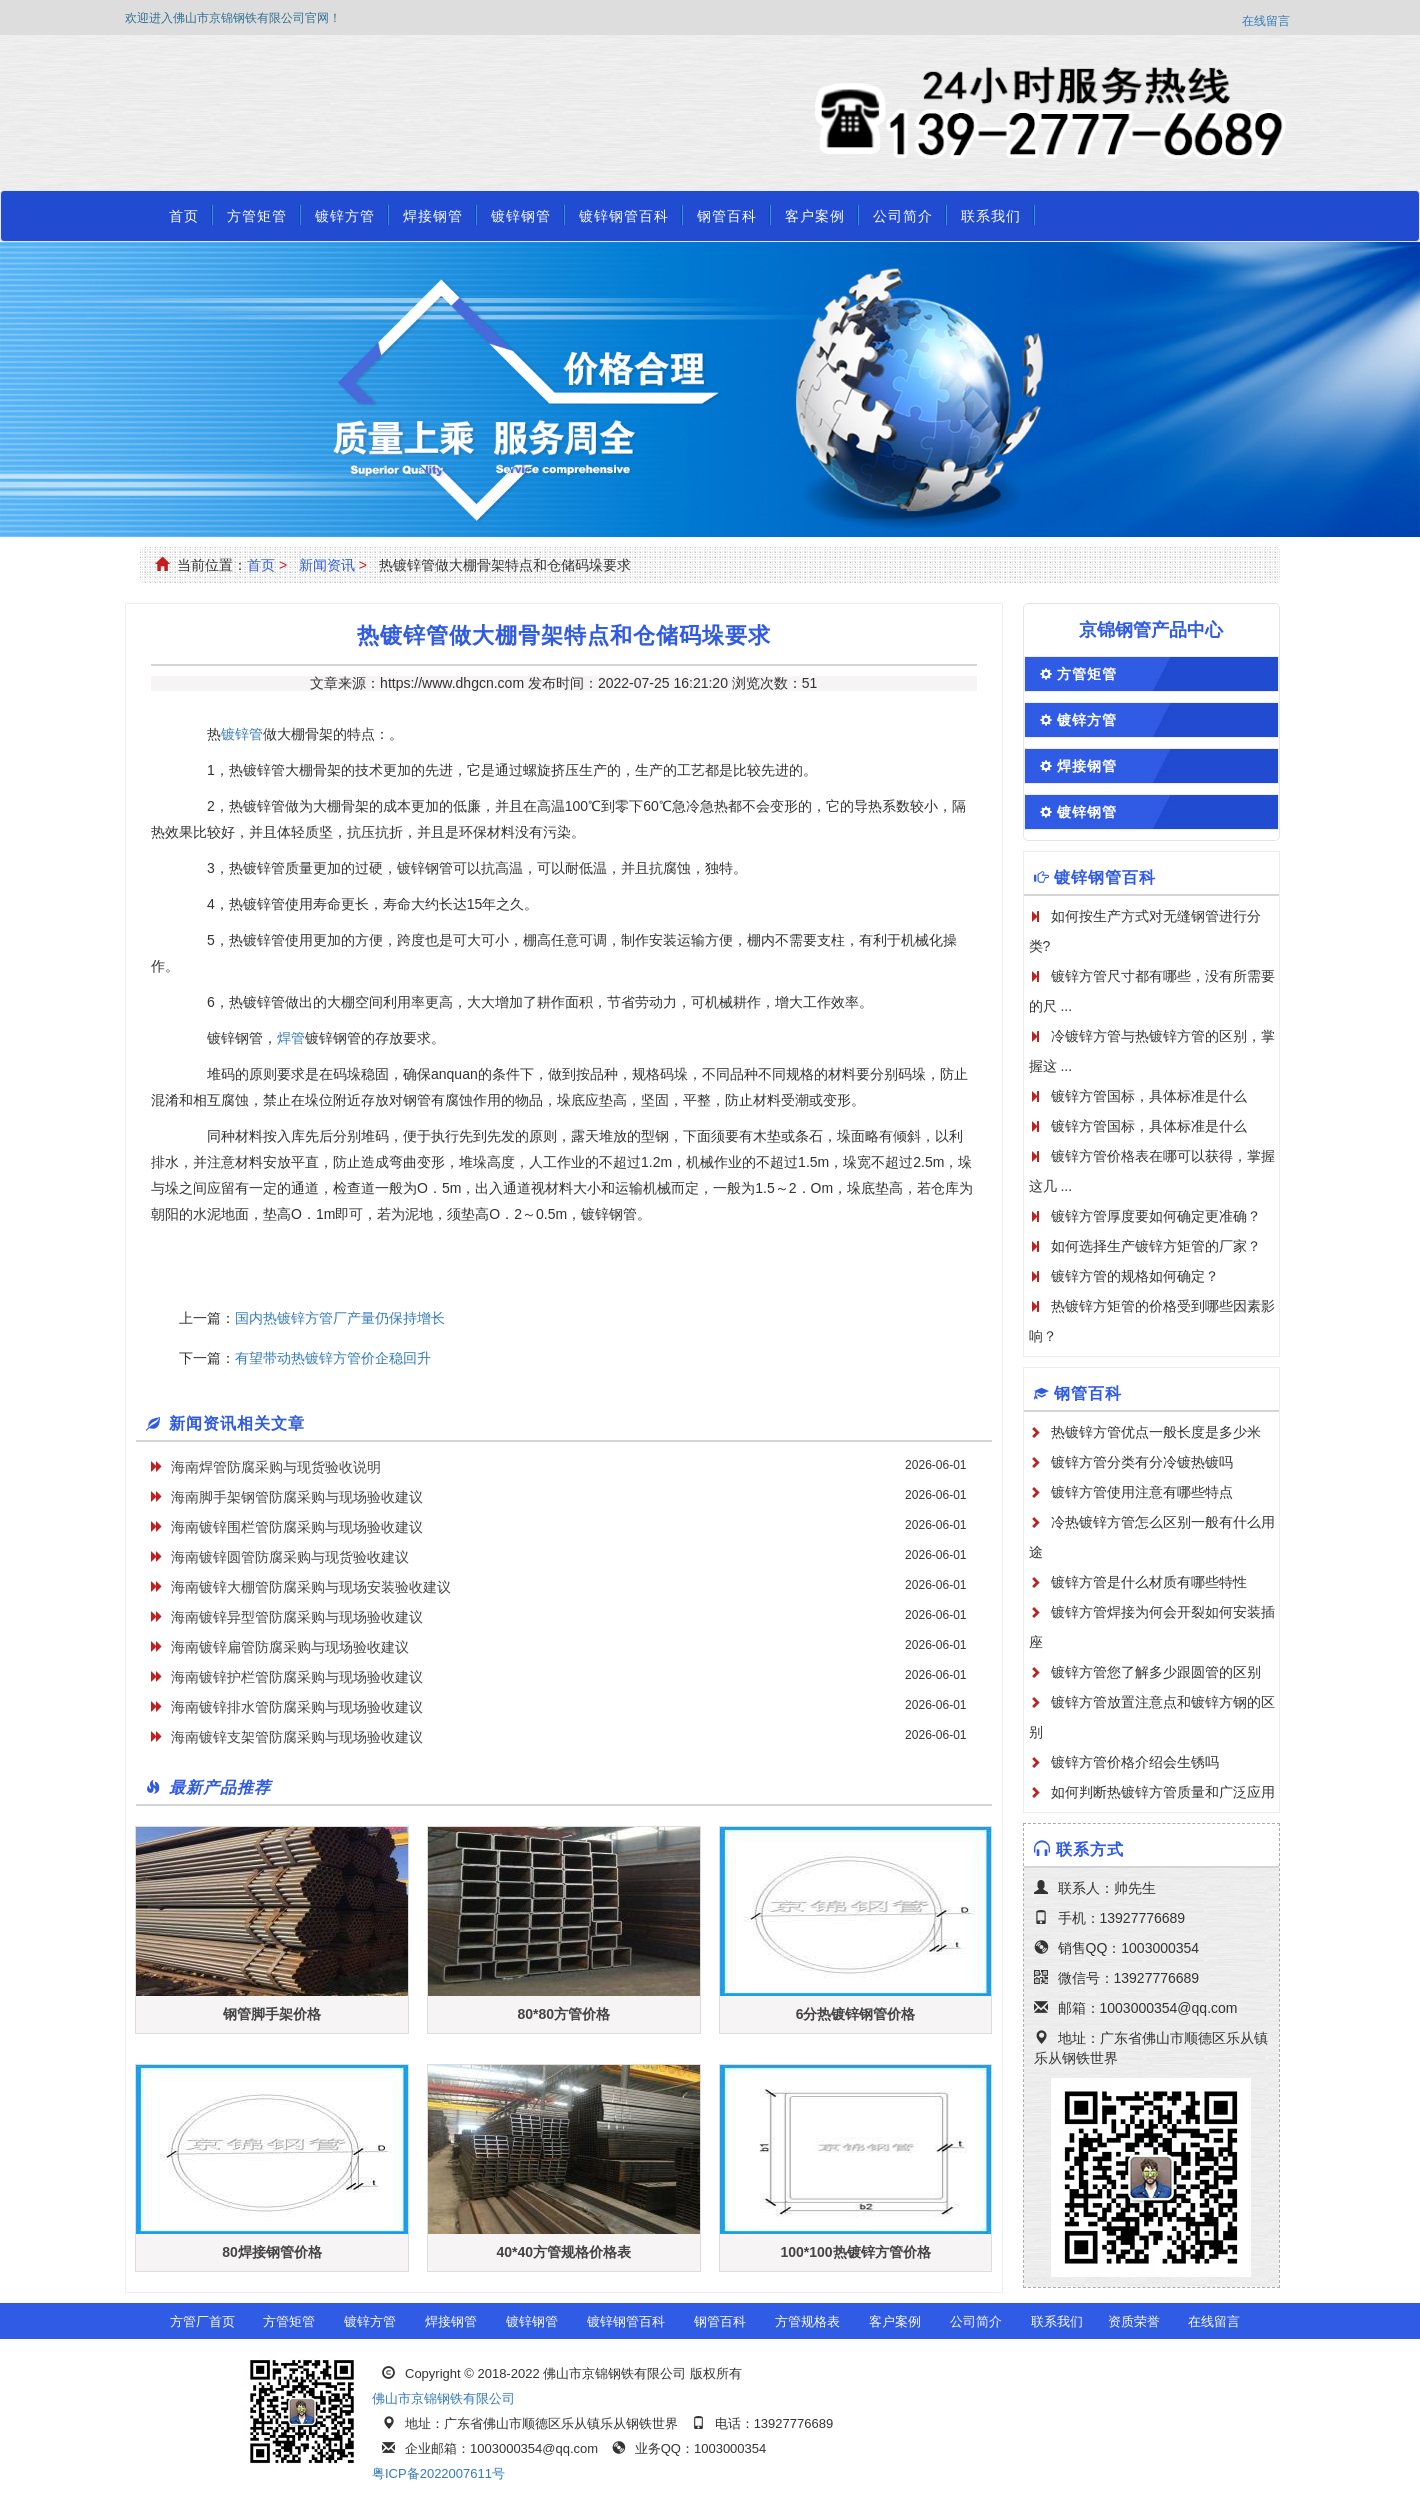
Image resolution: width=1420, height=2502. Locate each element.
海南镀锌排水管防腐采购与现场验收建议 (297, 1707)
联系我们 (991, 216)
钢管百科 (727, 216)
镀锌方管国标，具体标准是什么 (1149, 1096)
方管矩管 (257, 216)
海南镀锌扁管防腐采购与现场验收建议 (290, 1647)
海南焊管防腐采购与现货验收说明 (276, 1467)
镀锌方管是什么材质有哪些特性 (1149, 1582)
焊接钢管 (433, 216)
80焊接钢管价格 (272, 2252)
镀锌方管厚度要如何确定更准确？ (1156, 1216)
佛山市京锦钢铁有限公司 (443, 2398)
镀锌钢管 (521, 216)
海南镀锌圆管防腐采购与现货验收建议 (290, 1557)
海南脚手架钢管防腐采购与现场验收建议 (297, 1497)
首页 (184, 216)
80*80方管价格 (563, 2014)
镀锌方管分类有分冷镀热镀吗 (1142, 1462)
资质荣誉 (1134, 2321)
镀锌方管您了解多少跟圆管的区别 (1156, 1672)
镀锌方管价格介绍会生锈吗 (1135, 1762)
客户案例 (815, 216)
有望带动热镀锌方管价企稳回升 (333, 1358)
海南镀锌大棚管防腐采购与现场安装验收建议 (311, 1587)
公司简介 (903, 216)
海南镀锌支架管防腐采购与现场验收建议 (297, 1737)
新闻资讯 (327, 565)
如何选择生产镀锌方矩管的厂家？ (1156, 1246)
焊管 (291, 1038)
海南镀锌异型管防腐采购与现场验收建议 (297, 1617)
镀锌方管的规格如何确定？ (1135, 1276)
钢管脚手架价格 (272, 2014)
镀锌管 (242, 734)
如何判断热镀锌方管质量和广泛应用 (1163, 1792)
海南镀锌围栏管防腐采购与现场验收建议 (297, 1527)
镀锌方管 (345, 216)
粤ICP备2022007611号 (438, 2473)
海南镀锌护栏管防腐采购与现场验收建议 (297, 1677)
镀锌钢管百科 (624, 216)
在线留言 (1266, 21)
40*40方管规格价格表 (563, 2252)
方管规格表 (807, 2321)
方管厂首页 (202, 2321)
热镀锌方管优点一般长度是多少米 (1156, 1432)
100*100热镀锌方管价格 (855, 2252)
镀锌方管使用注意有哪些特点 (1142, 1492)
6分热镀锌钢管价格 (856, 2014)
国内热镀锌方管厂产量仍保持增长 (340, 1318)
